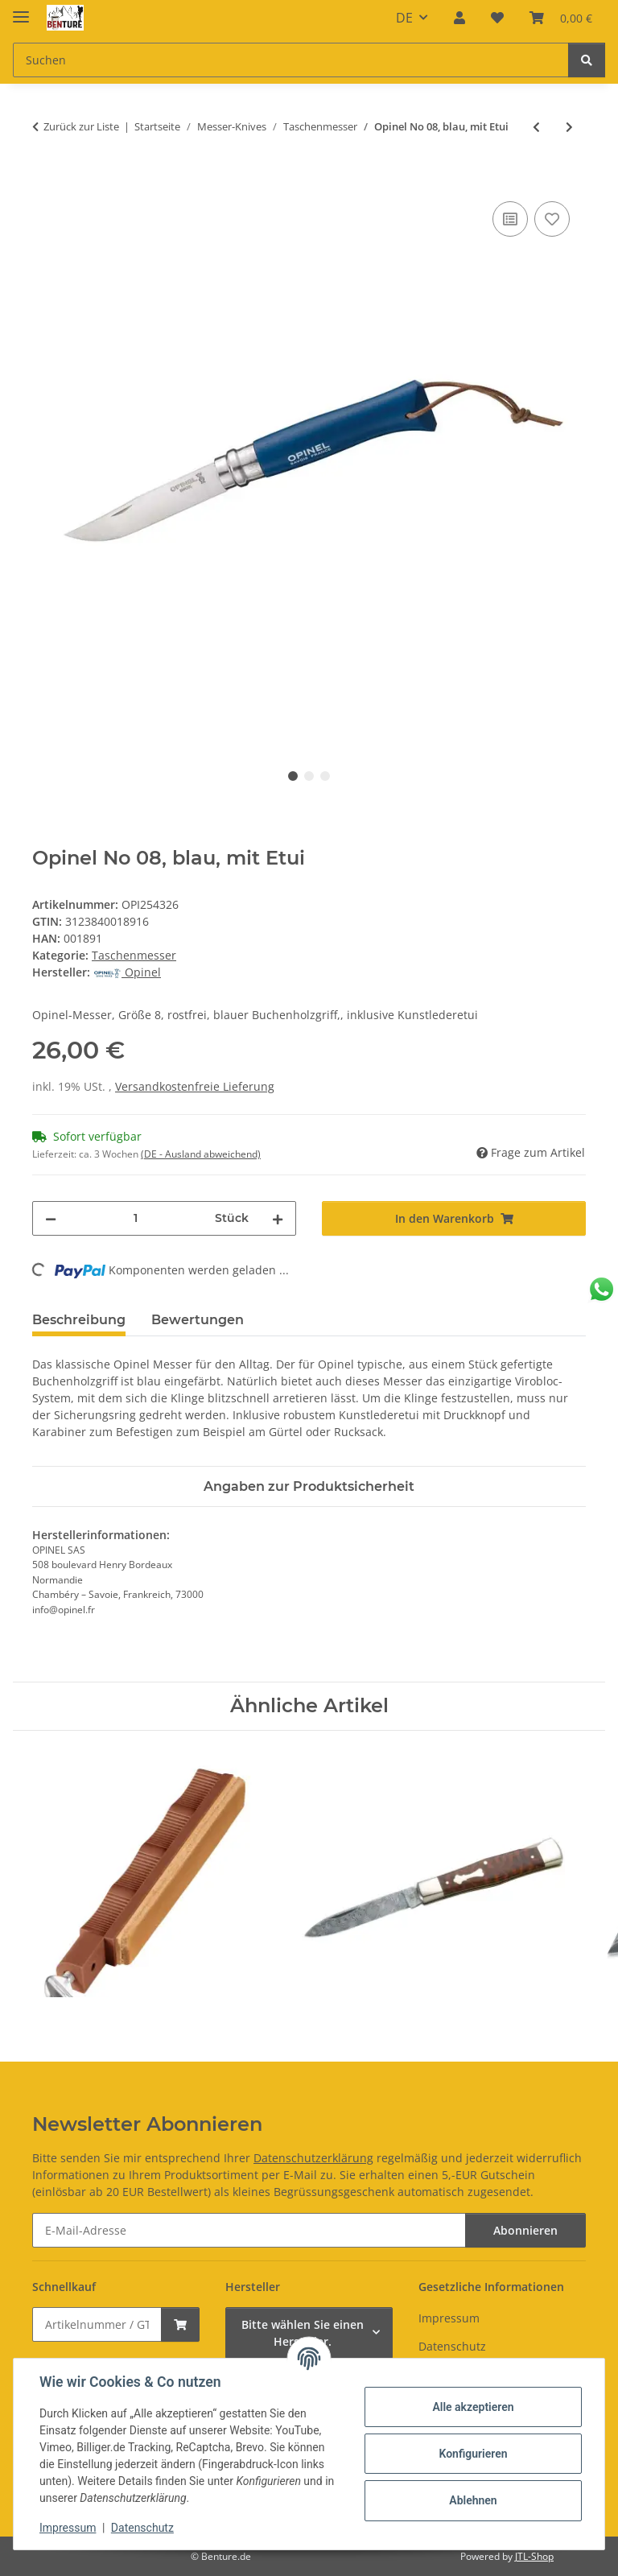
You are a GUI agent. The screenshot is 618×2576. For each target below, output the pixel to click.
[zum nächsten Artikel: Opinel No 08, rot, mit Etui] (569, 126)
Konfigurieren (473, 2453)
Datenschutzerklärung (313, 2157)
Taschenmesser (134, 955)
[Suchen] (586, 60)
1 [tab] (293, 776)
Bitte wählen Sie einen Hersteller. (302, 2333)
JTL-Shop (534, 2556)
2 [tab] (309, 776)
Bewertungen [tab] (197, 1319)
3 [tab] (325, 776)
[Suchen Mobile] (291, 60)
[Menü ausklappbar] (21, 10)
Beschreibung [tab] (79, 1319)
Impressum (67, 2527)
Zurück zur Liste (81, 126)
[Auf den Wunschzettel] (552, 219)
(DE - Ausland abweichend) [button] (201, 1154)
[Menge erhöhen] (277, 1218)
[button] (459, 18)
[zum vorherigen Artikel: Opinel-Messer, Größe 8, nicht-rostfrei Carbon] (536, 126)
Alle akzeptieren (472, 2407)
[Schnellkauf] (97, 2324)
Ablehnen (472, 2500)
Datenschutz (142, 2527)
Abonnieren (525, 2230)
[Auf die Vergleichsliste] (510, 219)
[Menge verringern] (50, 1218)
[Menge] (136, 1218)
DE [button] (404, 18)
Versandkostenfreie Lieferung (194, 1086)
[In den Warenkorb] (45, 179)
